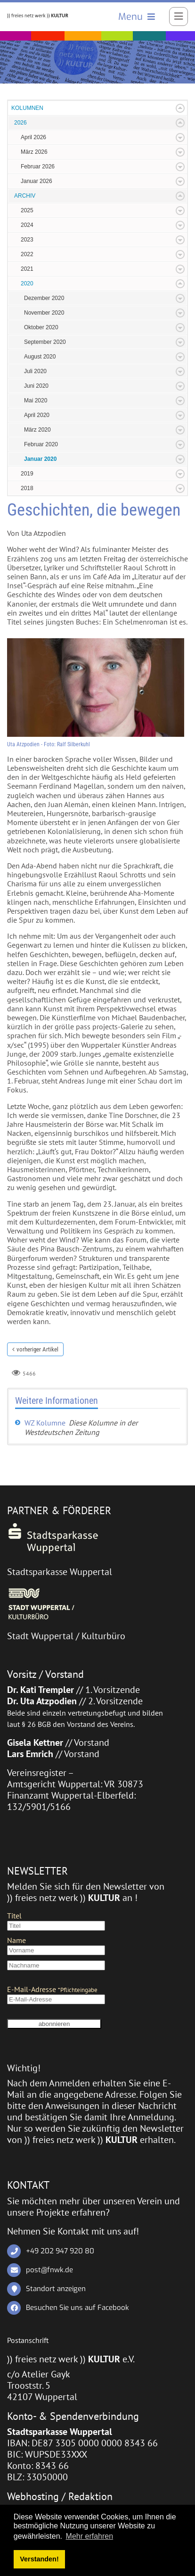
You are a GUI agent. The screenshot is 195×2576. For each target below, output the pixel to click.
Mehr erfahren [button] (90, 2536)
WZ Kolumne (44, 1422)
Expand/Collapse (180, 108)
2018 (27, 488)
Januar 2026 (36, 181)
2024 (27, 225)
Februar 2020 (41, 444)
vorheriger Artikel (37, 1349)
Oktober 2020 (41, 327)
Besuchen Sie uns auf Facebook (77, 2307)
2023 (27, 239)
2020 (27, 283)
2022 (27, 254)
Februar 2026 (38, 166)
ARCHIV (24, 195)
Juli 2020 (35, 371)
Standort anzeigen (56, 2288)
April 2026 (33, 137)
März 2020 (37, 429)
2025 (27, 210)
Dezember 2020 (44, 298)
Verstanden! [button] (39, 2559)
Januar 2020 (40, 459)
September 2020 (45, 342)
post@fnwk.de (49, 2270)
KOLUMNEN (27, 108)
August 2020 (40, 356)
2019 (27, 473)
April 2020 (36, 415)
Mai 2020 (35, 400)
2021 (27, 269)
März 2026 (34, 152)
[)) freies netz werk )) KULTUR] (37, 15)
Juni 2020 (36, 386)
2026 (20, 122)
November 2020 (44, 312)
